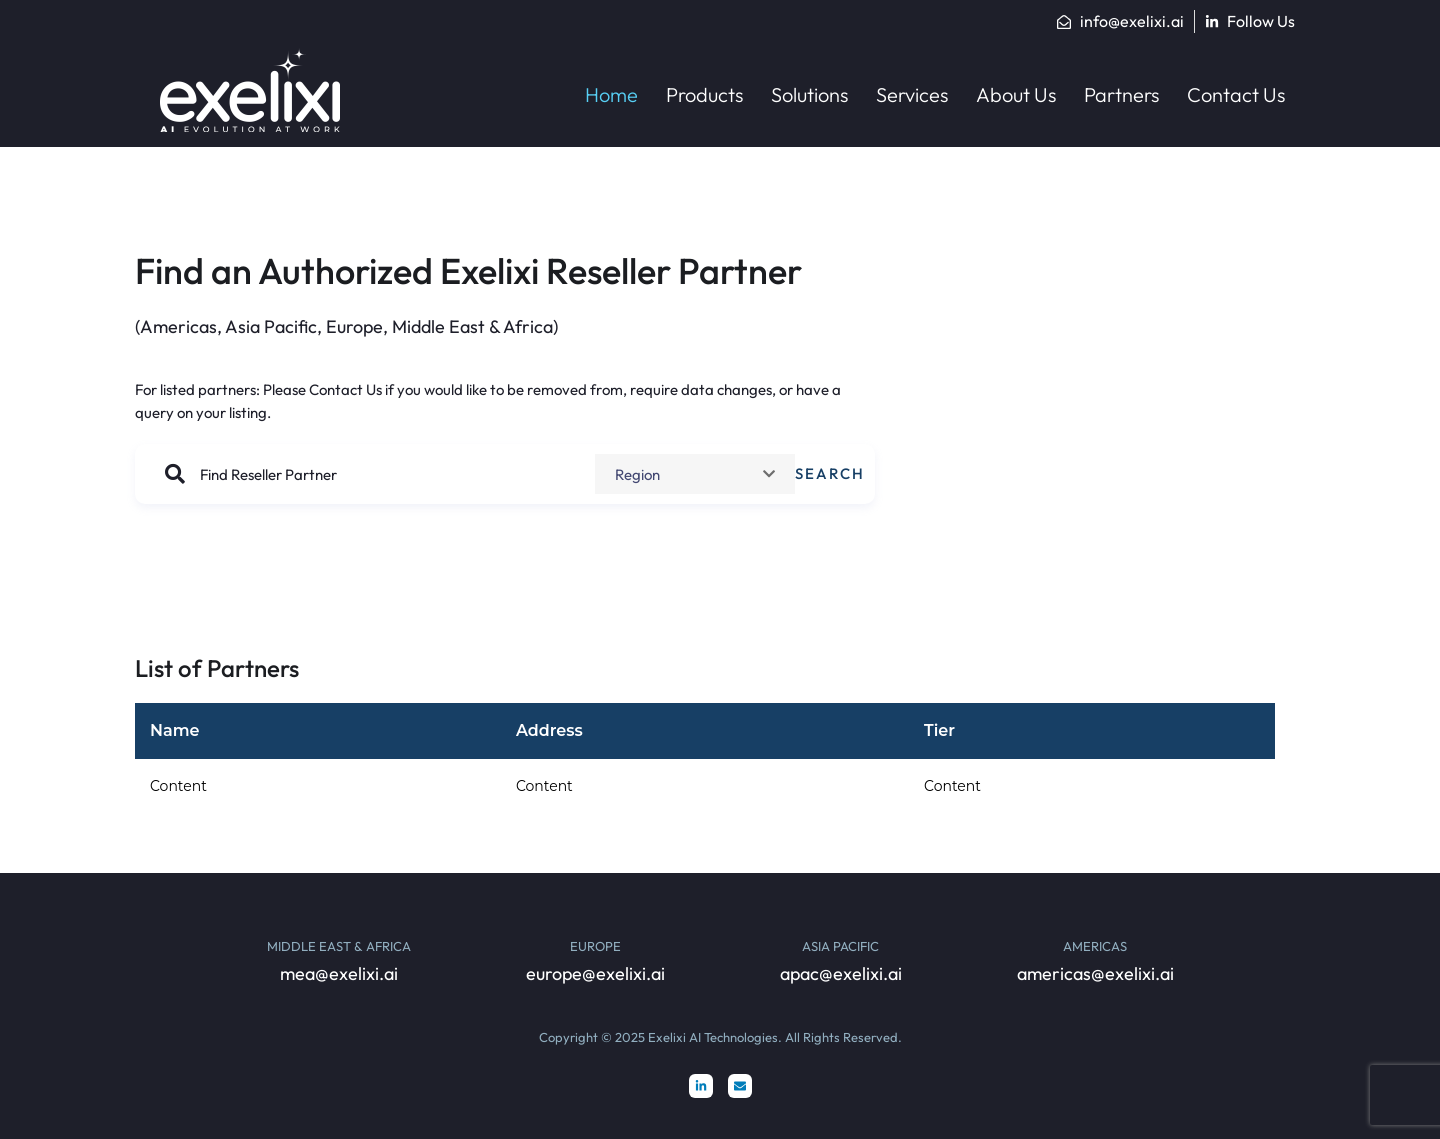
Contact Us (345, 389)
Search (830, 473)
